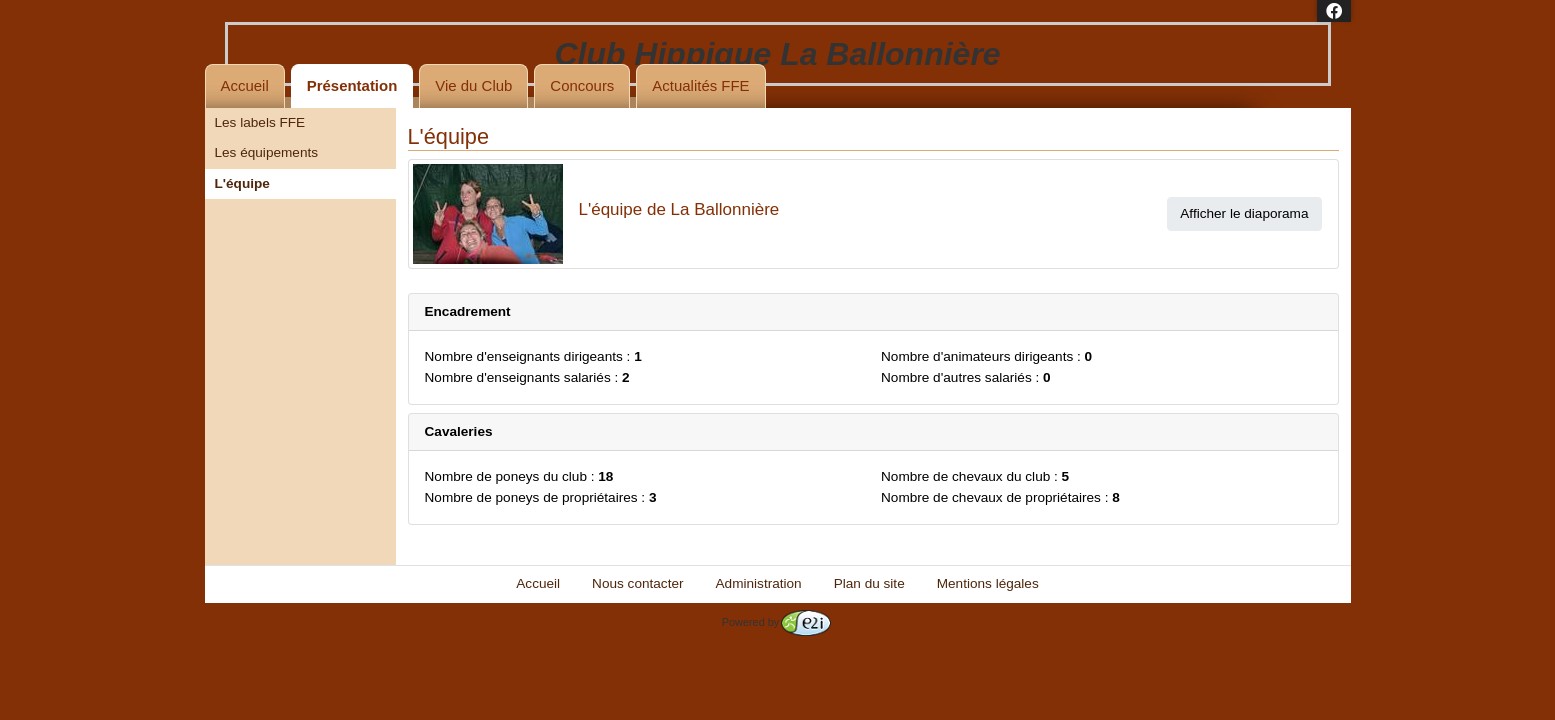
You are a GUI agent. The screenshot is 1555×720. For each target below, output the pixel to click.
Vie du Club (473, 85)
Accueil (245, 85)
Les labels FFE (260, 122)
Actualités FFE (700, 85)
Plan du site (869, 583)
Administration (759, 583)
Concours (582, 85)
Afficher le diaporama (1244, 213)
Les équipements (267, 152)
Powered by (776, 622)
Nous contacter (637, 583)
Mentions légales (988, 583)
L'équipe (242, 183)
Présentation (352, 85)
